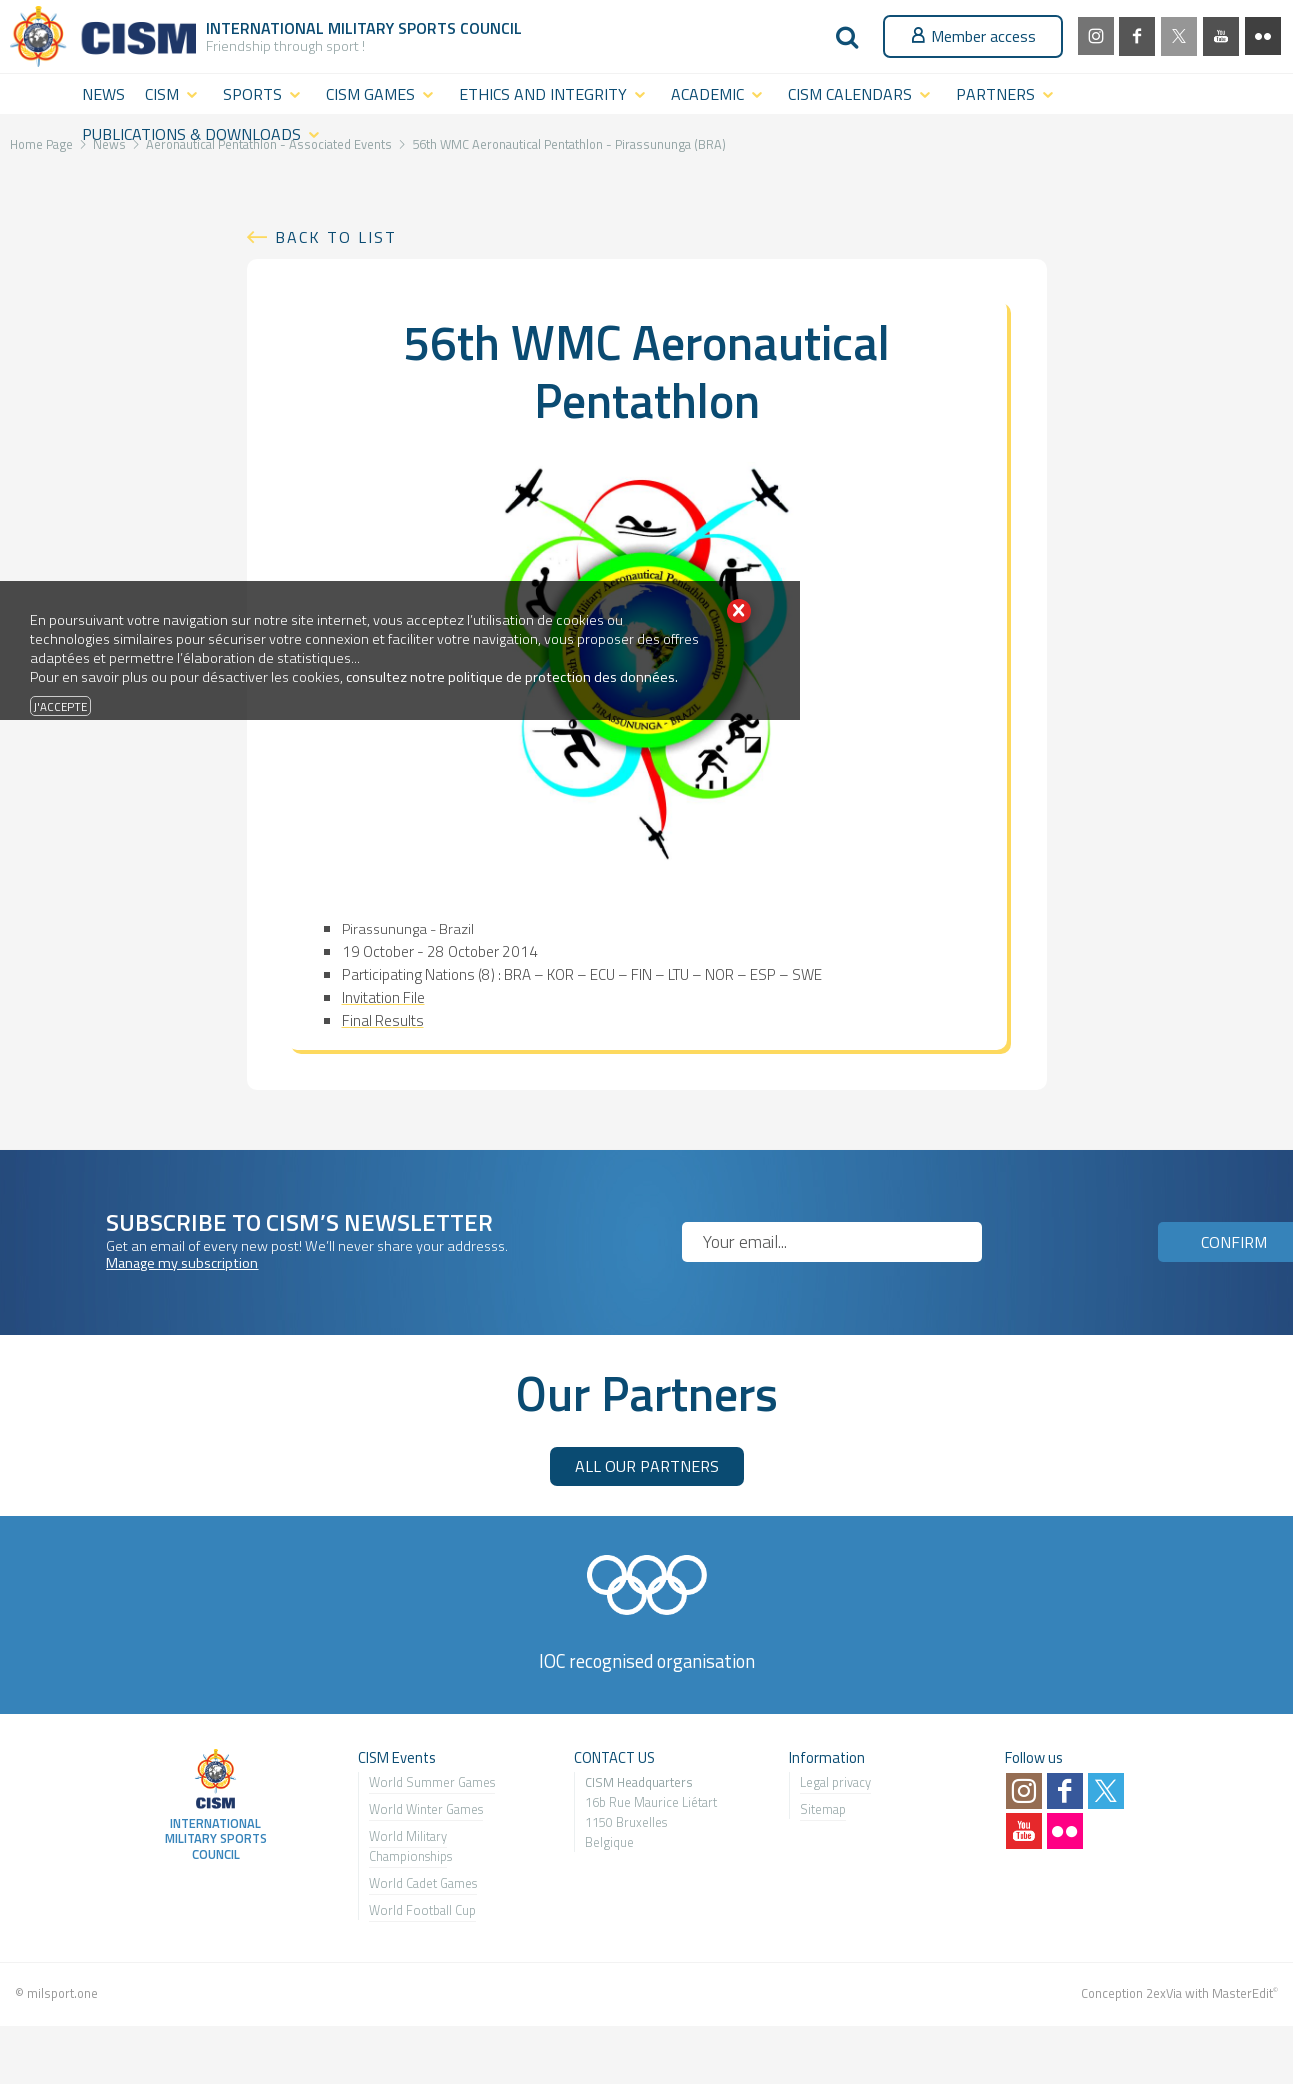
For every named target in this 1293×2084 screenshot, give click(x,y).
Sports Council (460, 28)
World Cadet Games (423, 1883)
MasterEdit (1242, 1993)
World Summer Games (432, 1782)
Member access (973, 36)
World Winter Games (426, 1809)
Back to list (336, 237)
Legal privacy (835, 1782)
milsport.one (62, 1993)
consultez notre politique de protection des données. (512, 677)
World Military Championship (408, 1846)
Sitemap (823, 1809)
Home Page (41, 144)
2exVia (1164, 1993)
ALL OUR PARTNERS (647, 1466)
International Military (302, 28)
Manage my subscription (182, 1263)
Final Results (383, 1020)
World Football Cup (422, 1910)
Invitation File (383, 997)
